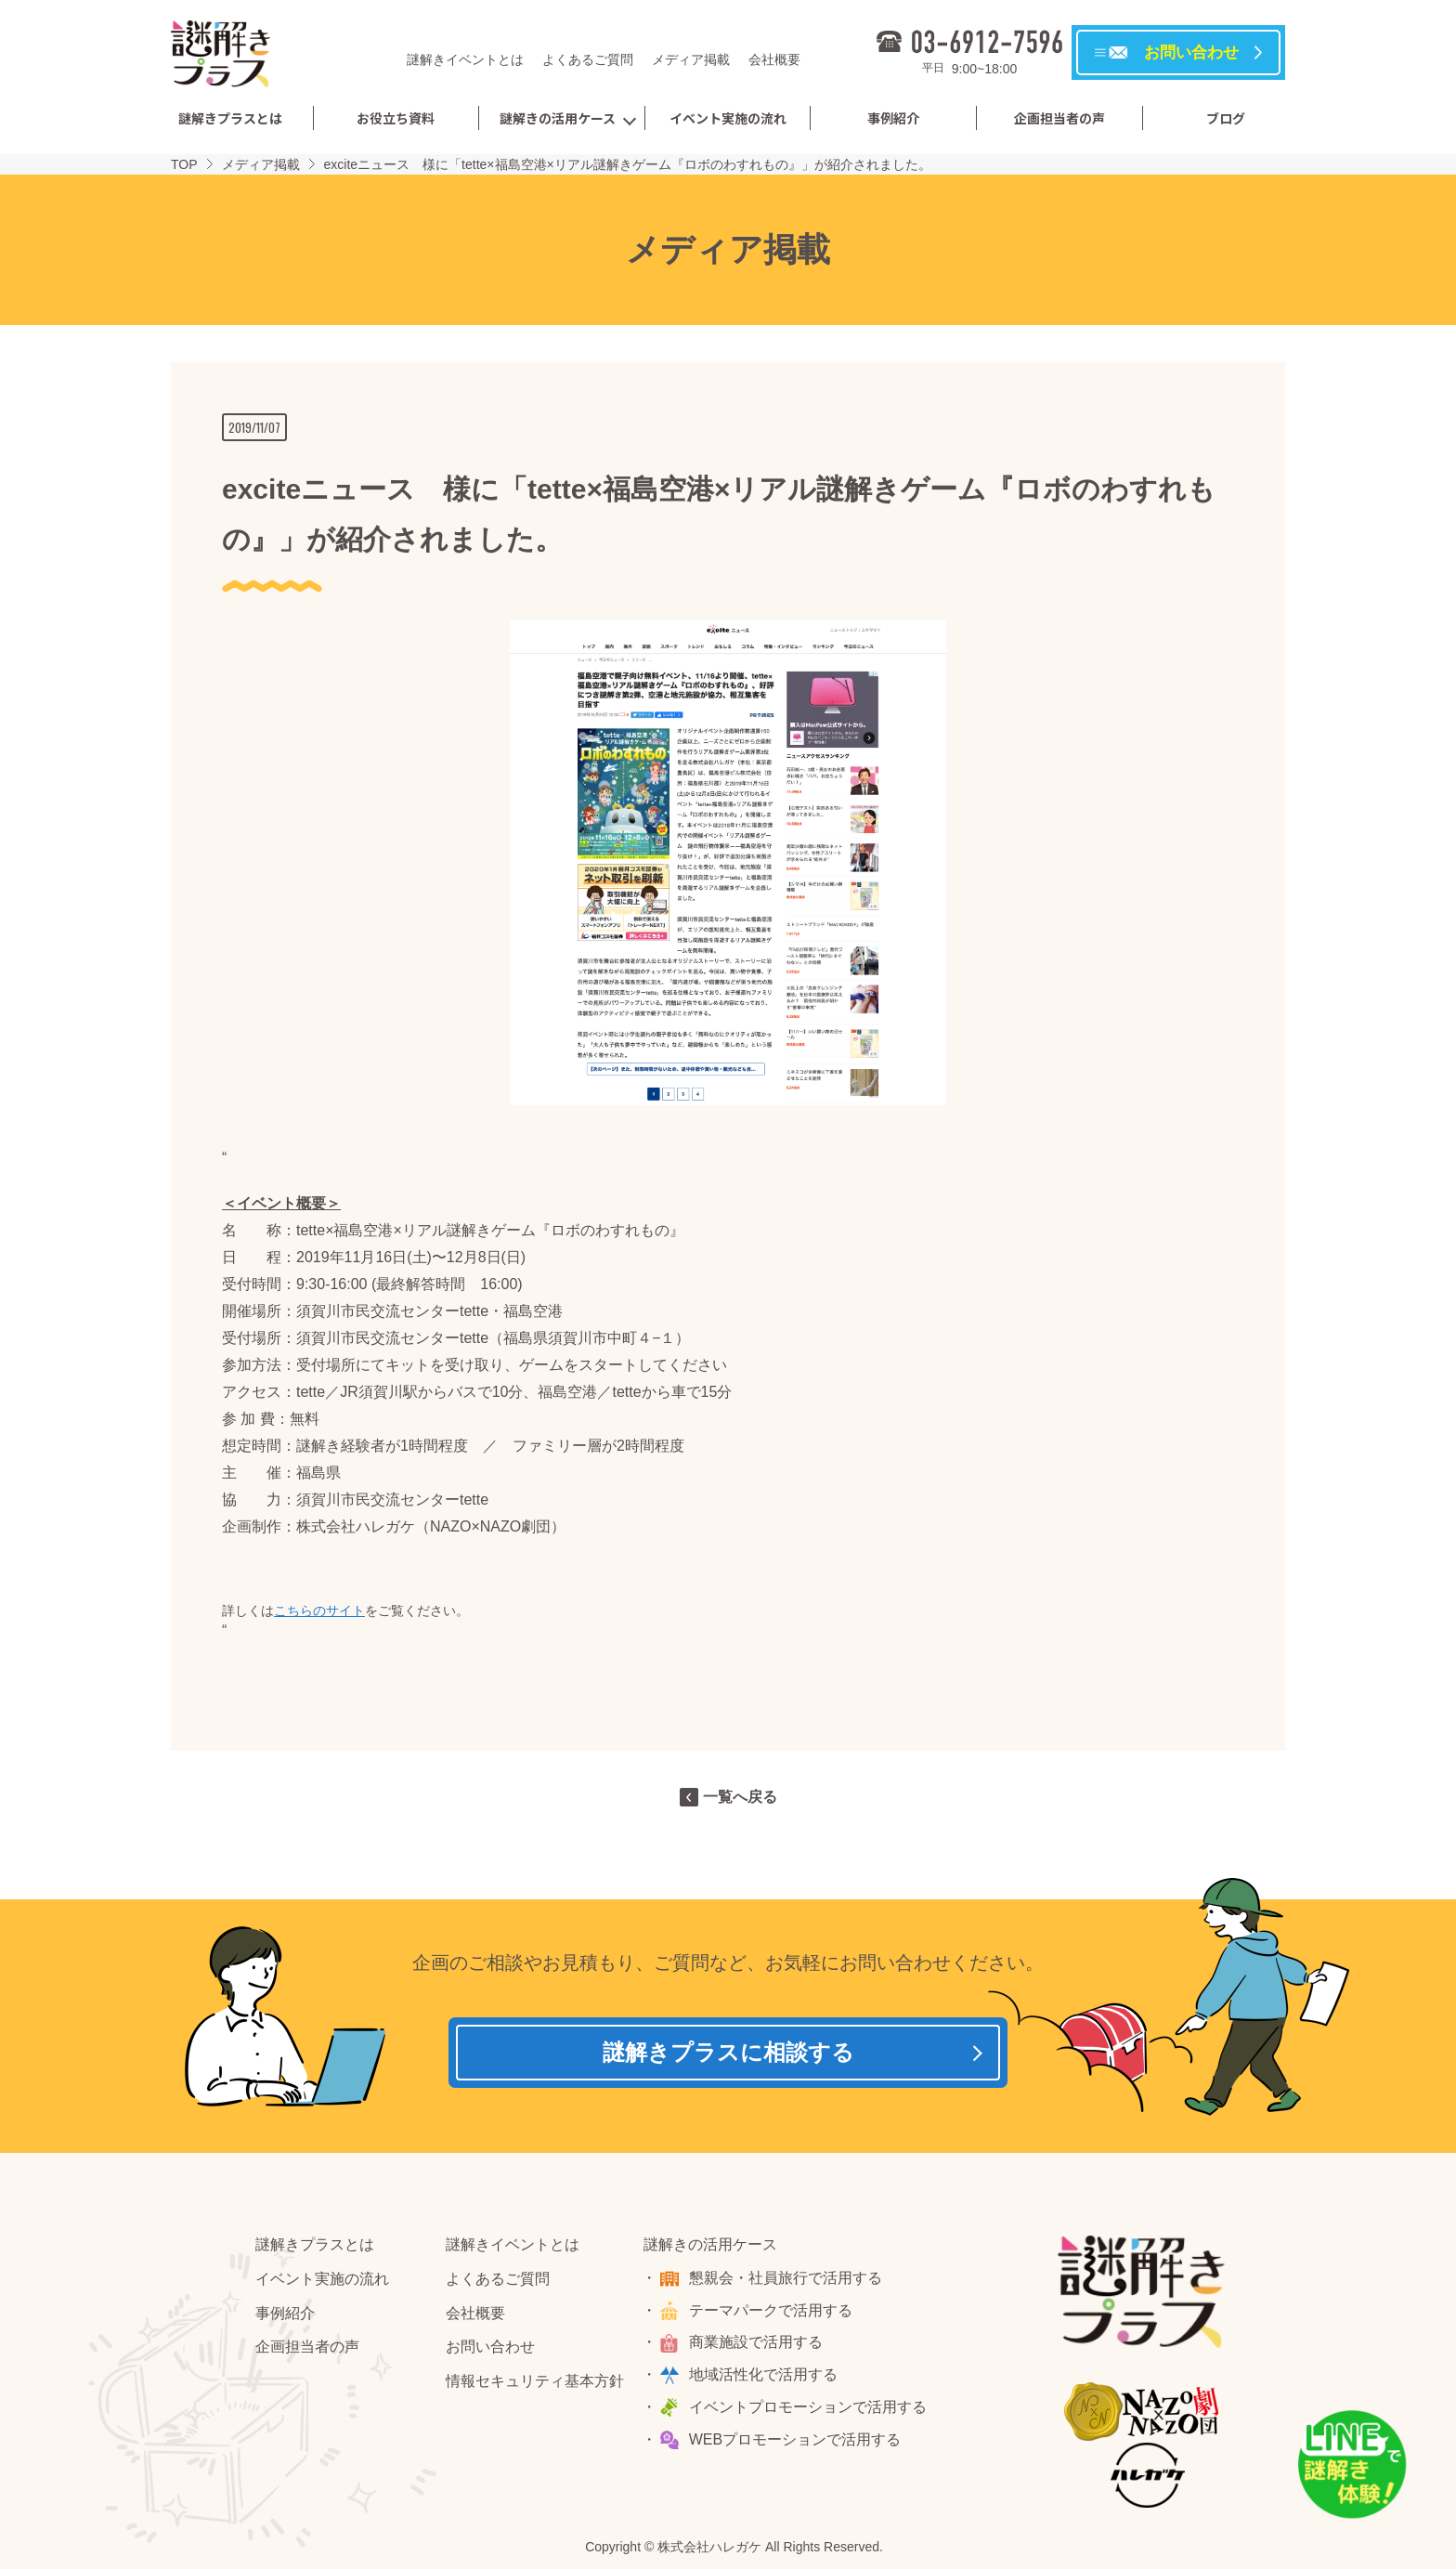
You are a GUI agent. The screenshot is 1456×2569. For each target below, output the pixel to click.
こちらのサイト (319, 1610)
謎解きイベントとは (465, 59)
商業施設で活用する (758, 2346)
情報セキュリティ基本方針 (535, 2385)
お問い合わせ (490, 2351)
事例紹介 (893, 118)
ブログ (1225, 118)
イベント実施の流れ (728, 118)
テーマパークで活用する (772, 2314)
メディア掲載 (691, 59)
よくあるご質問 (587, 59)
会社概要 (774, 59)
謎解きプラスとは (230, 118)
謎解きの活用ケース (558, 118)
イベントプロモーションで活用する (810, 2411)
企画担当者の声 (1059, 118)
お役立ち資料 (396, 118)
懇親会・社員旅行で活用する (787, 2281)
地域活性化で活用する (765, 2379)
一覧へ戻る (740, 1797)
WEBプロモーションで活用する (797, 2443)
